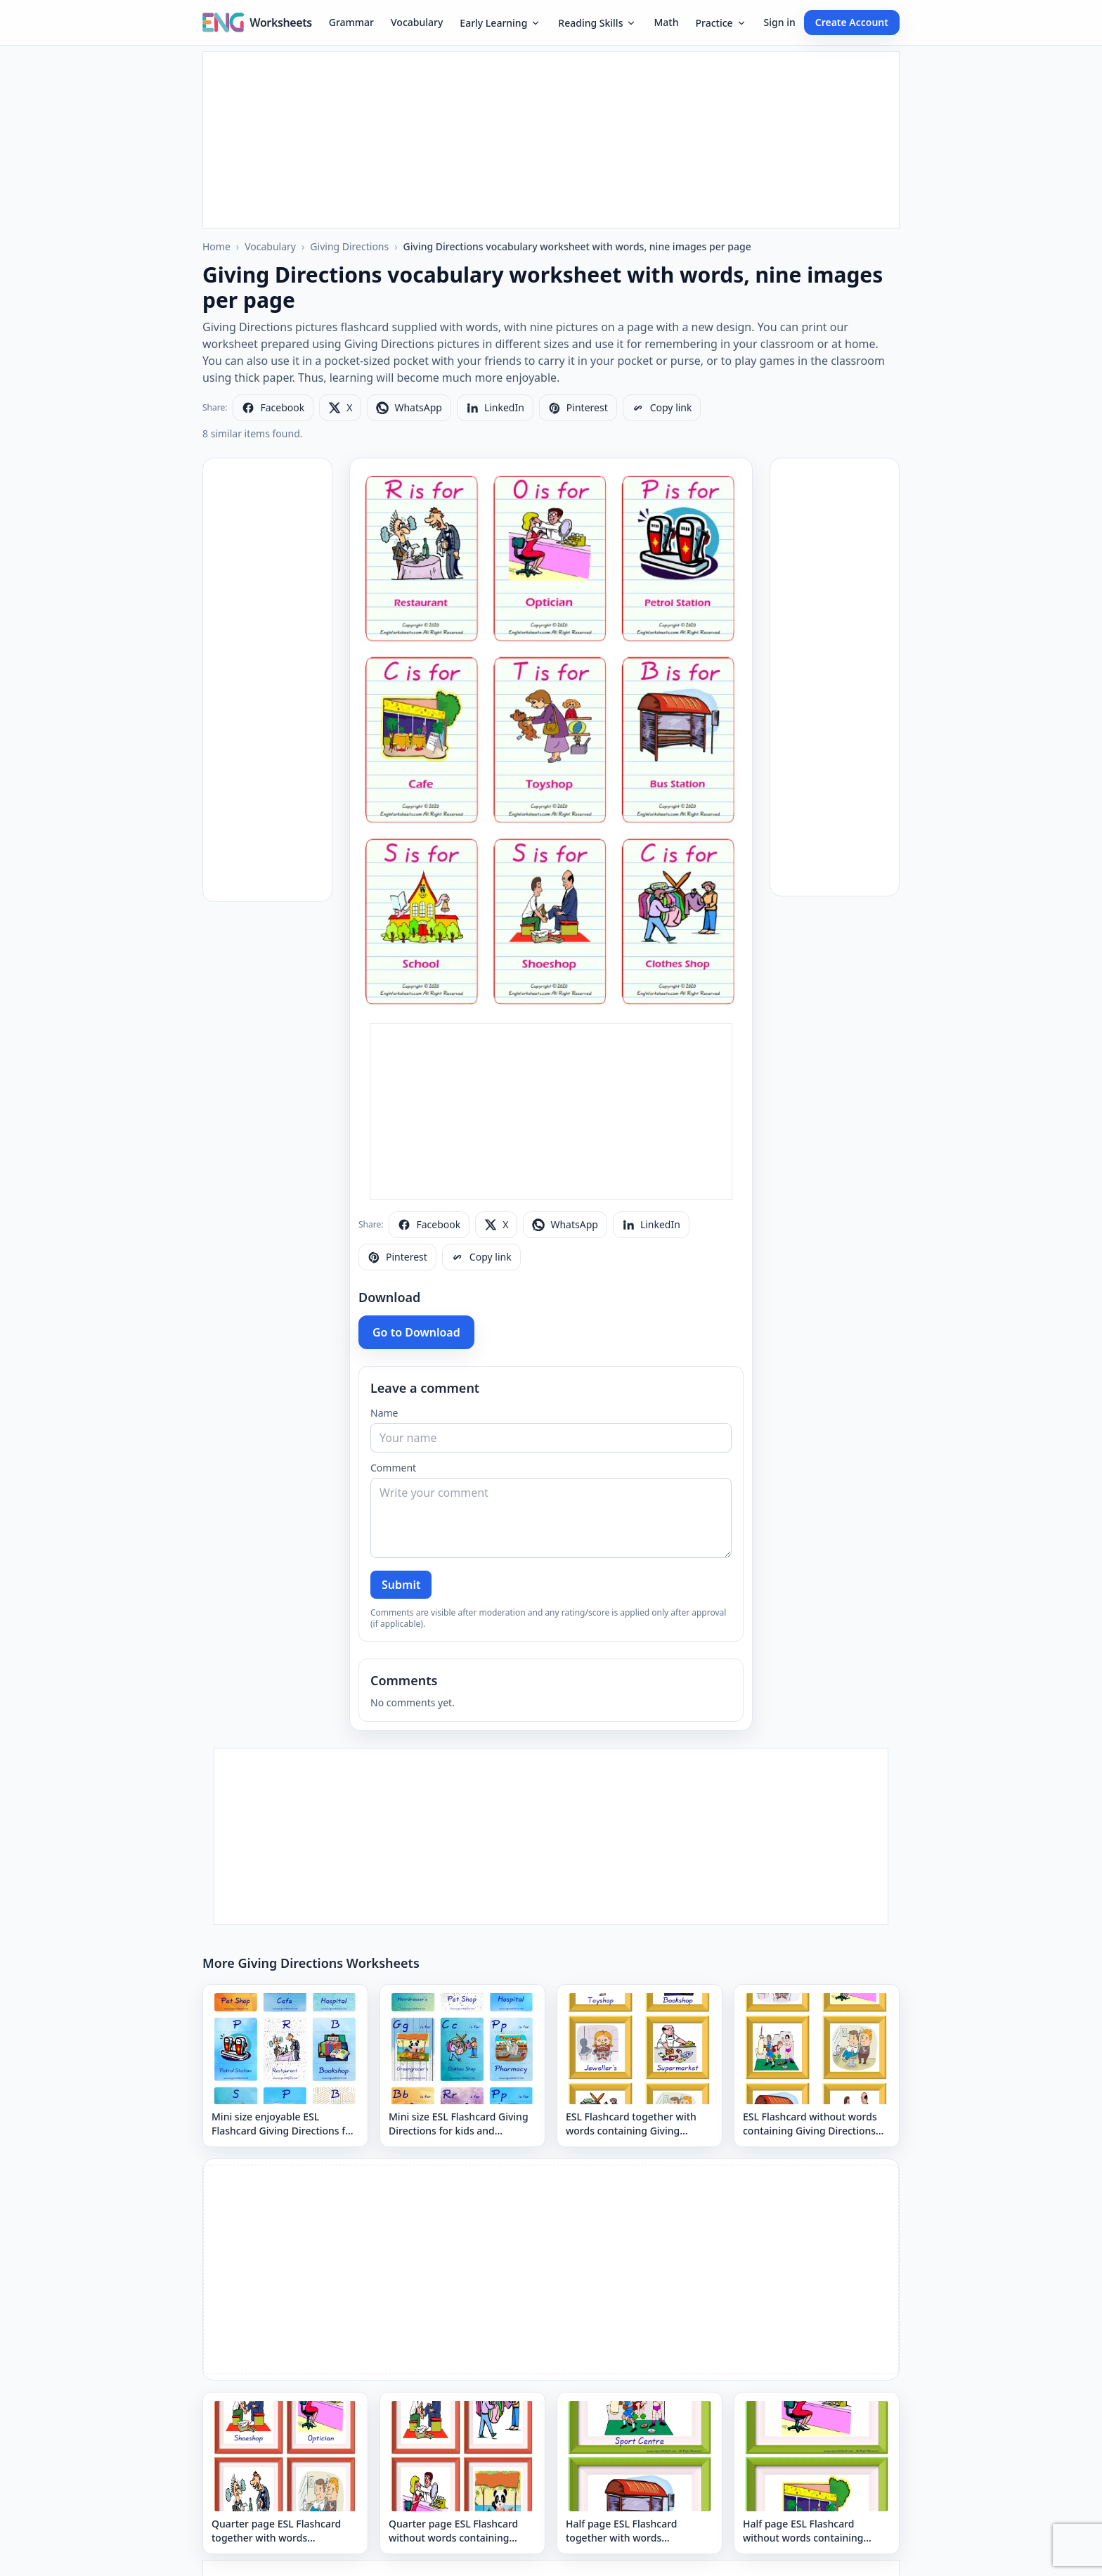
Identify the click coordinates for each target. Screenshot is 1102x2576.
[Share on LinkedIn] (495, 407)
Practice (720, 23)
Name (384, 1412)
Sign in (780, 22)
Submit (401, 1584)
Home (216, 246)
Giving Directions (349, 246)
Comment (393, 1467)
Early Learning (500, 23)
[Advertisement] (551, 140)
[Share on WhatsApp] (408, 407)
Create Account (851, 22)
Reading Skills (597, 23)
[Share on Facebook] (273, 407)
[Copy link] (662, 407)
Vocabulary (417, 22)
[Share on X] (340, 407)
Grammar (351, 22)
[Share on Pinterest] (578, 407)
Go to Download (416, 1332)
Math (666, 22)
